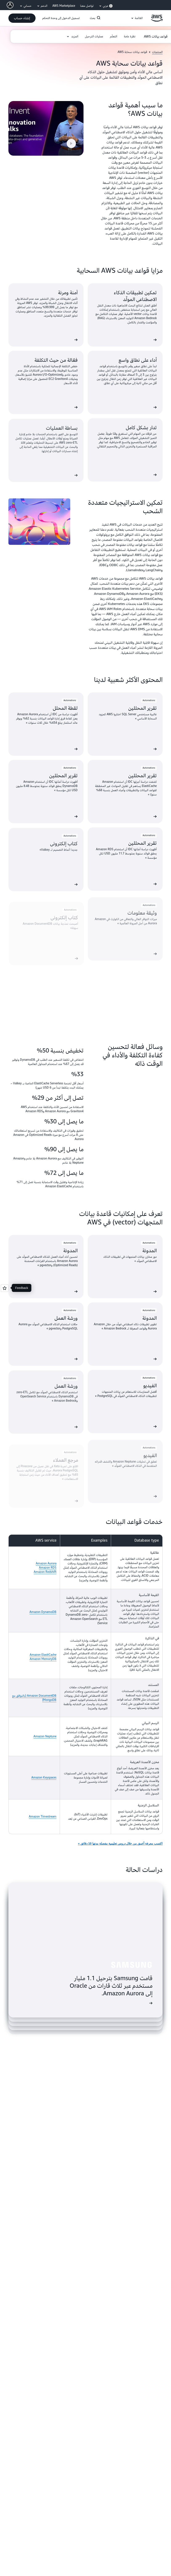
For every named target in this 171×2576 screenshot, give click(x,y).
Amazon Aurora (46, 1563)
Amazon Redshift (45, 1572)
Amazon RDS (47, 1567)
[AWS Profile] (10, 5)
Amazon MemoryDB (43, 1659)
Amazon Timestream (42, 1816)
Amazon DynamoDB (42, 1612)
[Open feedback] (4, 1288)
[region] (85, 1684)
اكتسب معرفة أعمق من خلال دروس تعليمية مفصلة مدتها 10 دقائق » (120, 1843)
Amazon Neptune (44, 1736)
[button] (22, 18)
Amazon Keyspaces (43, 1777)
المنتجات (157, 52)
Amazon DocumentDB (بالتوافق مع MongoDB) (34, 1697)
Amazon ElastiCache (43, 1655)
